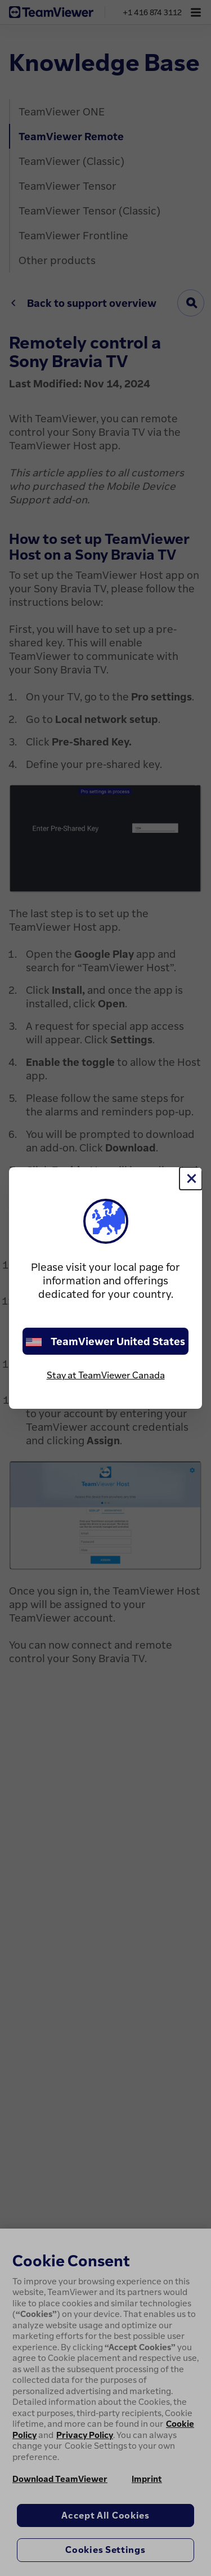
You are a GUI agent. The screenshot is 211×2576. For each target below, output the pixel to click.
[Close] (190, 1178)
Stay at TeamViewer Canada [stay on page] (106, 1375)
